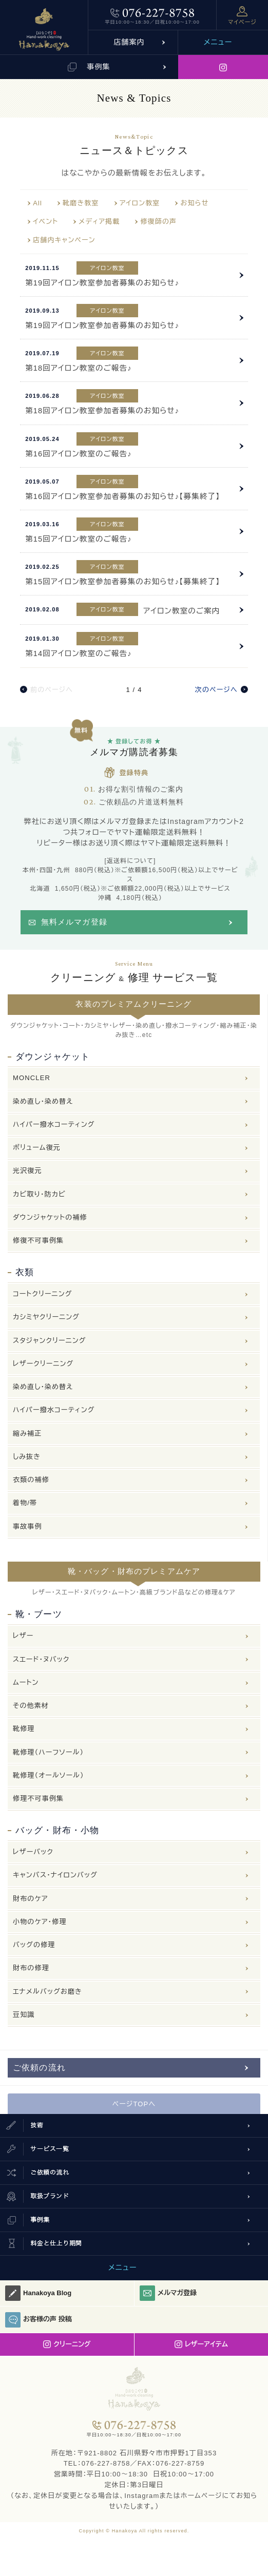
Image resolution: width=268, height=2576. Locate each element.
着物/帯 (25, 1503)
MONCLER (31, 1078)
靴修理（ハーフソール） (48, 1752)
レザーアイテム (201, 2344)
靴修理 (23, 1729)
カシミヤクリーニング (46, 1317)
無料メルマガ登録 (74, 922)
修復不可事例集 (38, 1240)
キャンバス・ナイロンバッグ (55, 1875)
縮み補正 (27, 1433)
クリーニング (66, 2344)
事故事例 (27, 1526)
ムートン (26, 1682)
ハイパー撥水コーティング (54, 1124)
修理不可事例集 (38, 1798)
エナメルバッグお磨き (47, 1991)
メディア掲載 (99, 221)
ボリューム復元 (37, 1147)
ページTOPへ (134, 2104)
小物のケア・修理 (40, 1922)
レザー (23, 1636)
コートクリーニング (42, 1294)
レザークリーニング (43, 1364)
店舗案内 (129, 42)
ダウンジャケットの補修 (50, 1217)
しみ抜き (27, 1456)
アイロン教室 (140, 203)
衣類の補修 (31, 1480)
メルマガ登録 (168, 2293)
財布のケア (30, 1898)
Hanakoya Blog (38, 2293)
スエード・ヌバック (41, 1659)
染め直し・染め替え (43, 1101)
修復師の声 (158, 221)
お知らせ (194, 203)
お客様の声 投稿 (38, 2320)
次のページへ (216, 690)
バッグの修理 (34, 1945)
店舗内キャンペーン (64, 240)
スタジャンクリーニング (49, 1340)
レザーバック (33, 1852)
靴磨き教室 (81, 203)
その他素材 (31, 1705)
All (37, 203)
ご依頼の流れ (39, 2067)
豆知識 (23, 2014)
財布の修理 (31, 1968)
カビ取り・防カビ (39, 1194)
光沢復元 (27, 1171)
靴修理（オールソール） (48, 1775)
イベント (45, 221)
